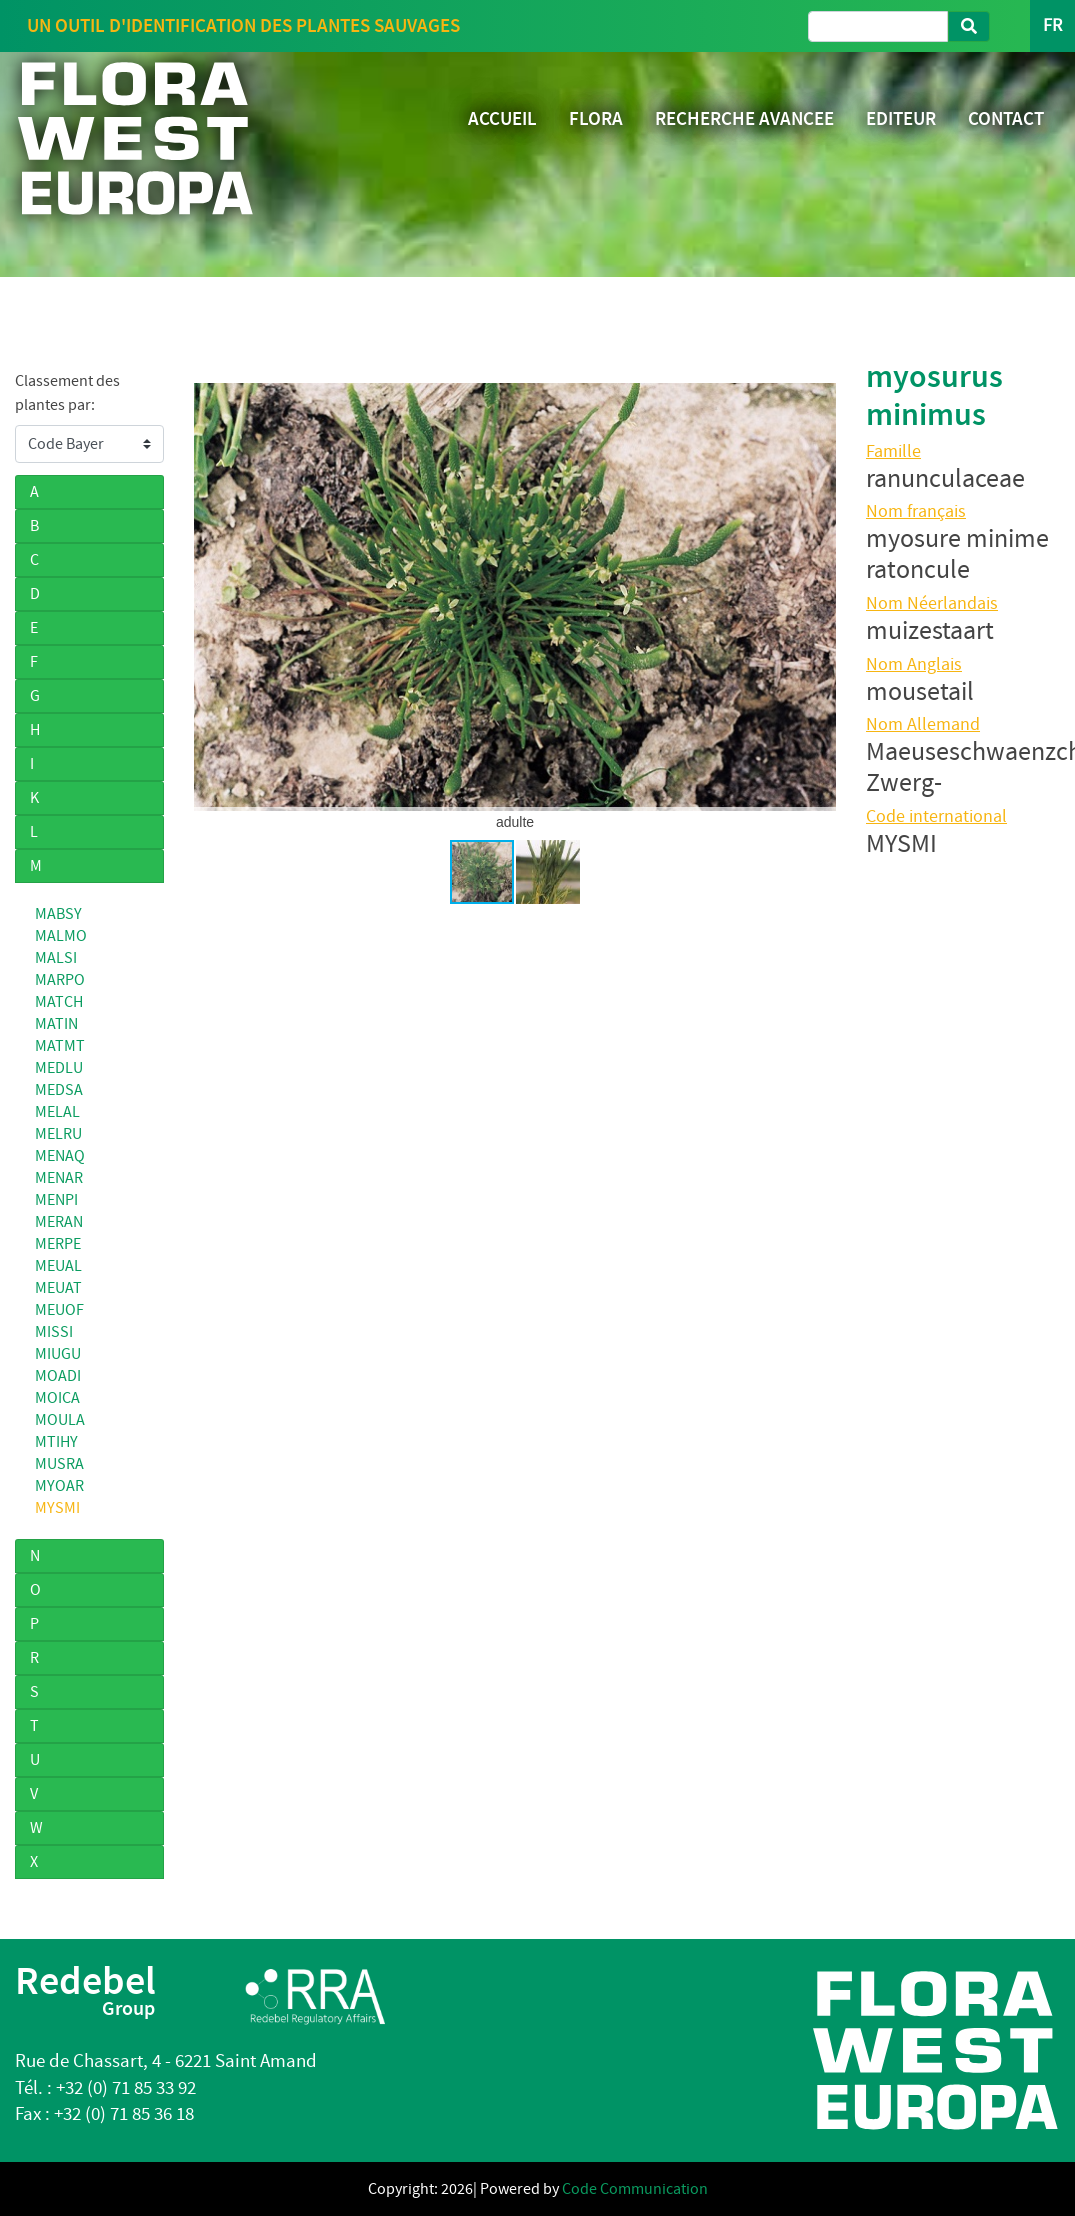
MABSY (58, 914)
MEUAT (58, 1288)
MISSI (54, 1332)
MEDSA (59, 1090)
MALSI (56, 958)
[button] (818, 597)
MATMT (60, 1046)
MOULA (60, 1420)
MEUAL (58, 1266)
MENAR (59, 1178)
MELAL (57, 1112)
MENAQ (60, 1156)
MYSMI (57, 1508)
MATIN (56, 1024)
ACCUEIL (502, 118)
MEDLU (59, 1068)
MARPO (60, 980)
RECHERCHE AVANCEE (744, 118)
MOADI (58, 1376)
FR (1052, 25)
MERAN (59, 1222)
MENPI (56, 1200)
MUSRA (59, 1464)
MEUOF (59, 1310)
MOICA (57, 1398)
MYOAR (59, 1486)
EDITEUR (901, 118)
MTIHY (56, 1442)
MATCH (59, 1002)
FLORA (596, 118)
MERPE (58, 1244)
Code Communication (635, 2189)
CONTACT (1006, 118)
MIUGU (58, 1354)
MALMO (61, 936)
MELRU (58, 1134)
